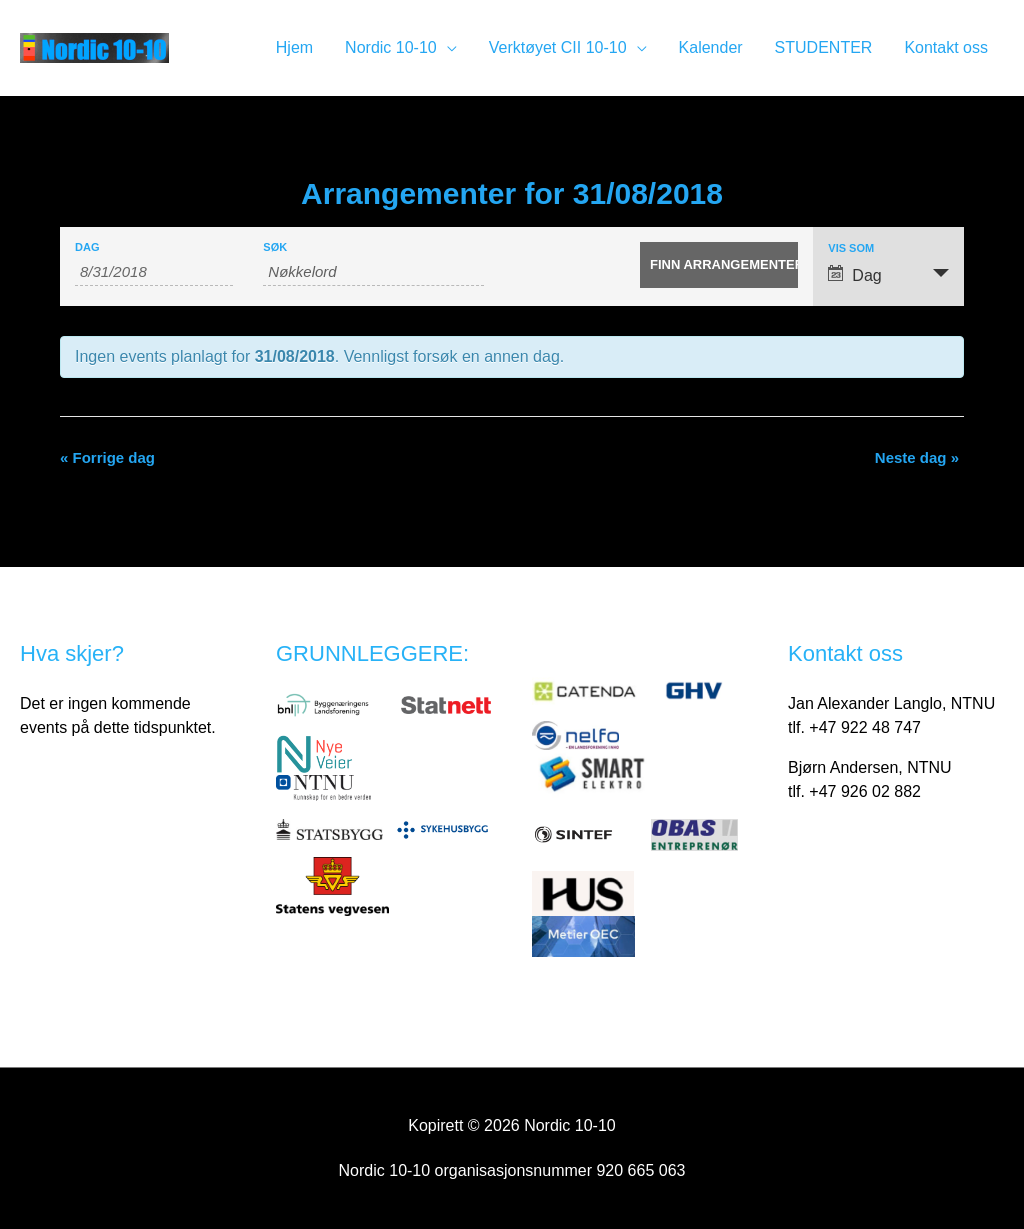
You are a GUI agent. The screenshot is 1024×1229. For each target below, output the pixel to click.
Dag (87, 247)
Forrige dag (107, 457)
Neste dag (917, 457)
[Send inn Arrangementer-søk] (719, 265)
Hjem (294, 47)
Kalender (711, 47)
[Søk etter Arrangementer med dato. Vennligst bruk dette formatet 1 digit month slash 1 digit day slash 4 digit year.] (154, 272)
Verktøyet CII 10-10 (558, 47)
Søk (275, 247)
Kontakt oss (946, 47)
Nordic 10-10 (391, 47)
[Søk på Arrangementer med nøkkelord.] (373, 272)
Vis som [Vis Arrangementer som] (851, 248)
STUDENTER (824, 47)
